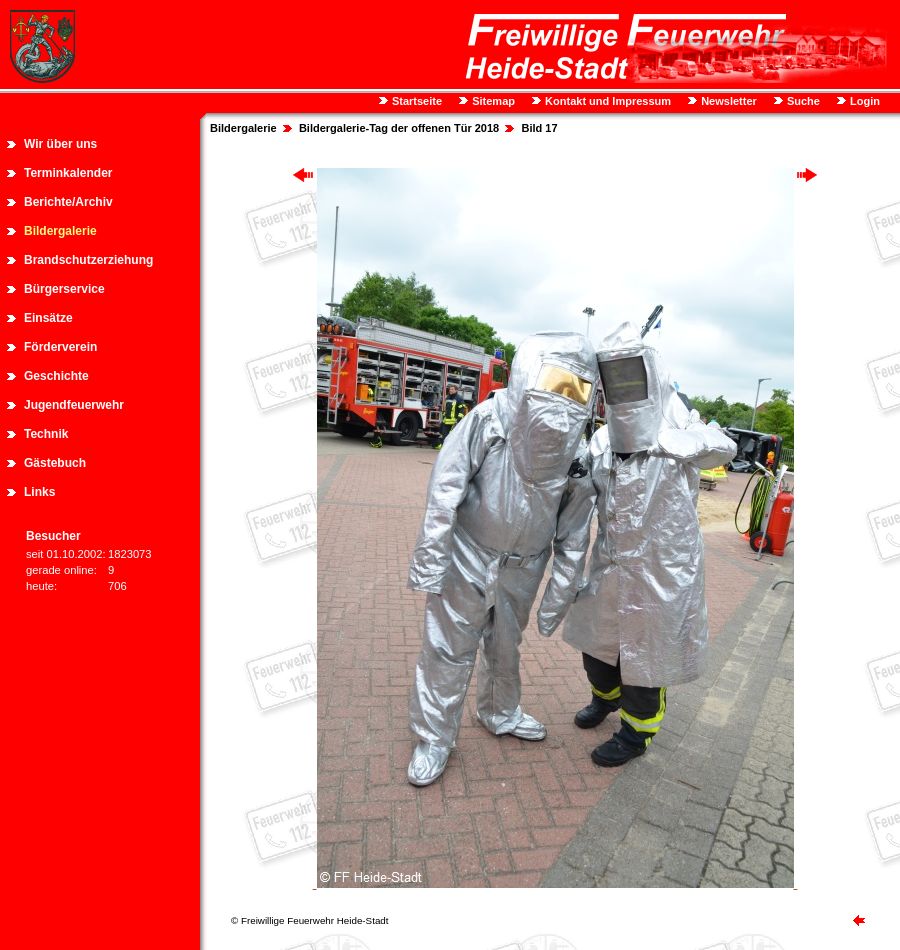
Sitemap (492, 101)
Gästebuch (55, 463)
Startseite (415, 101)
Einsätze (48, 318)
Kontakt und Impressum (606, 101)
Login (863, 101)
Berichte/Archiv (68, 202)
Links (39, 492)
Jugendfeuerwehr (74, 405)
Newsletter (727, 101)
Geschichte (56, 376)
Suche (802, 101)
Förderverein (60, 347)
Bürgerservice (64, 289)
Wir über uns (60, 144)
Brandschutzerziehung (88, 260)
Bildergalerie (60, 231)
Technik (46, 434)
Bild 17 (539, 128)
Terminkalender (68, 173)
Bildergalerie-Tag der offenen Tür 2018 (399, 128)
